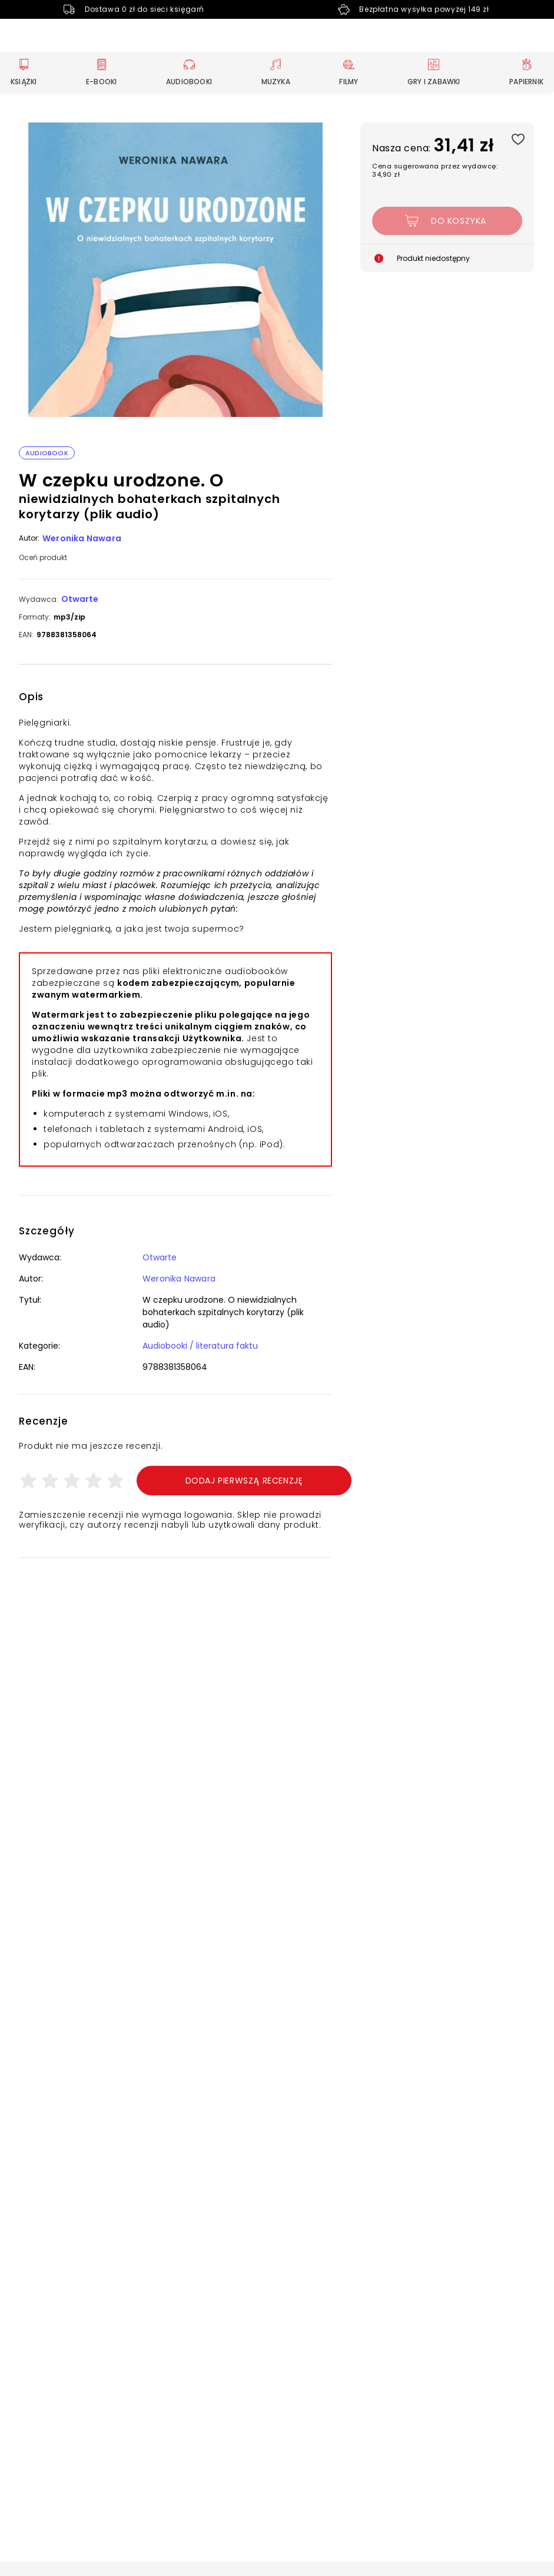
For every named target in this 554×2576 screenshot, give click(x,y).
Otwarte (79, 599)
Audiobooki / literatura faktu (200, 1346)
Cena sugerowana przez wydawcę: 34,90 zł (434, 170)
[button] (175, 271)
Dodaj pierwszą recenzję (244, 1480)
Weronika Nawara (81, 538)
